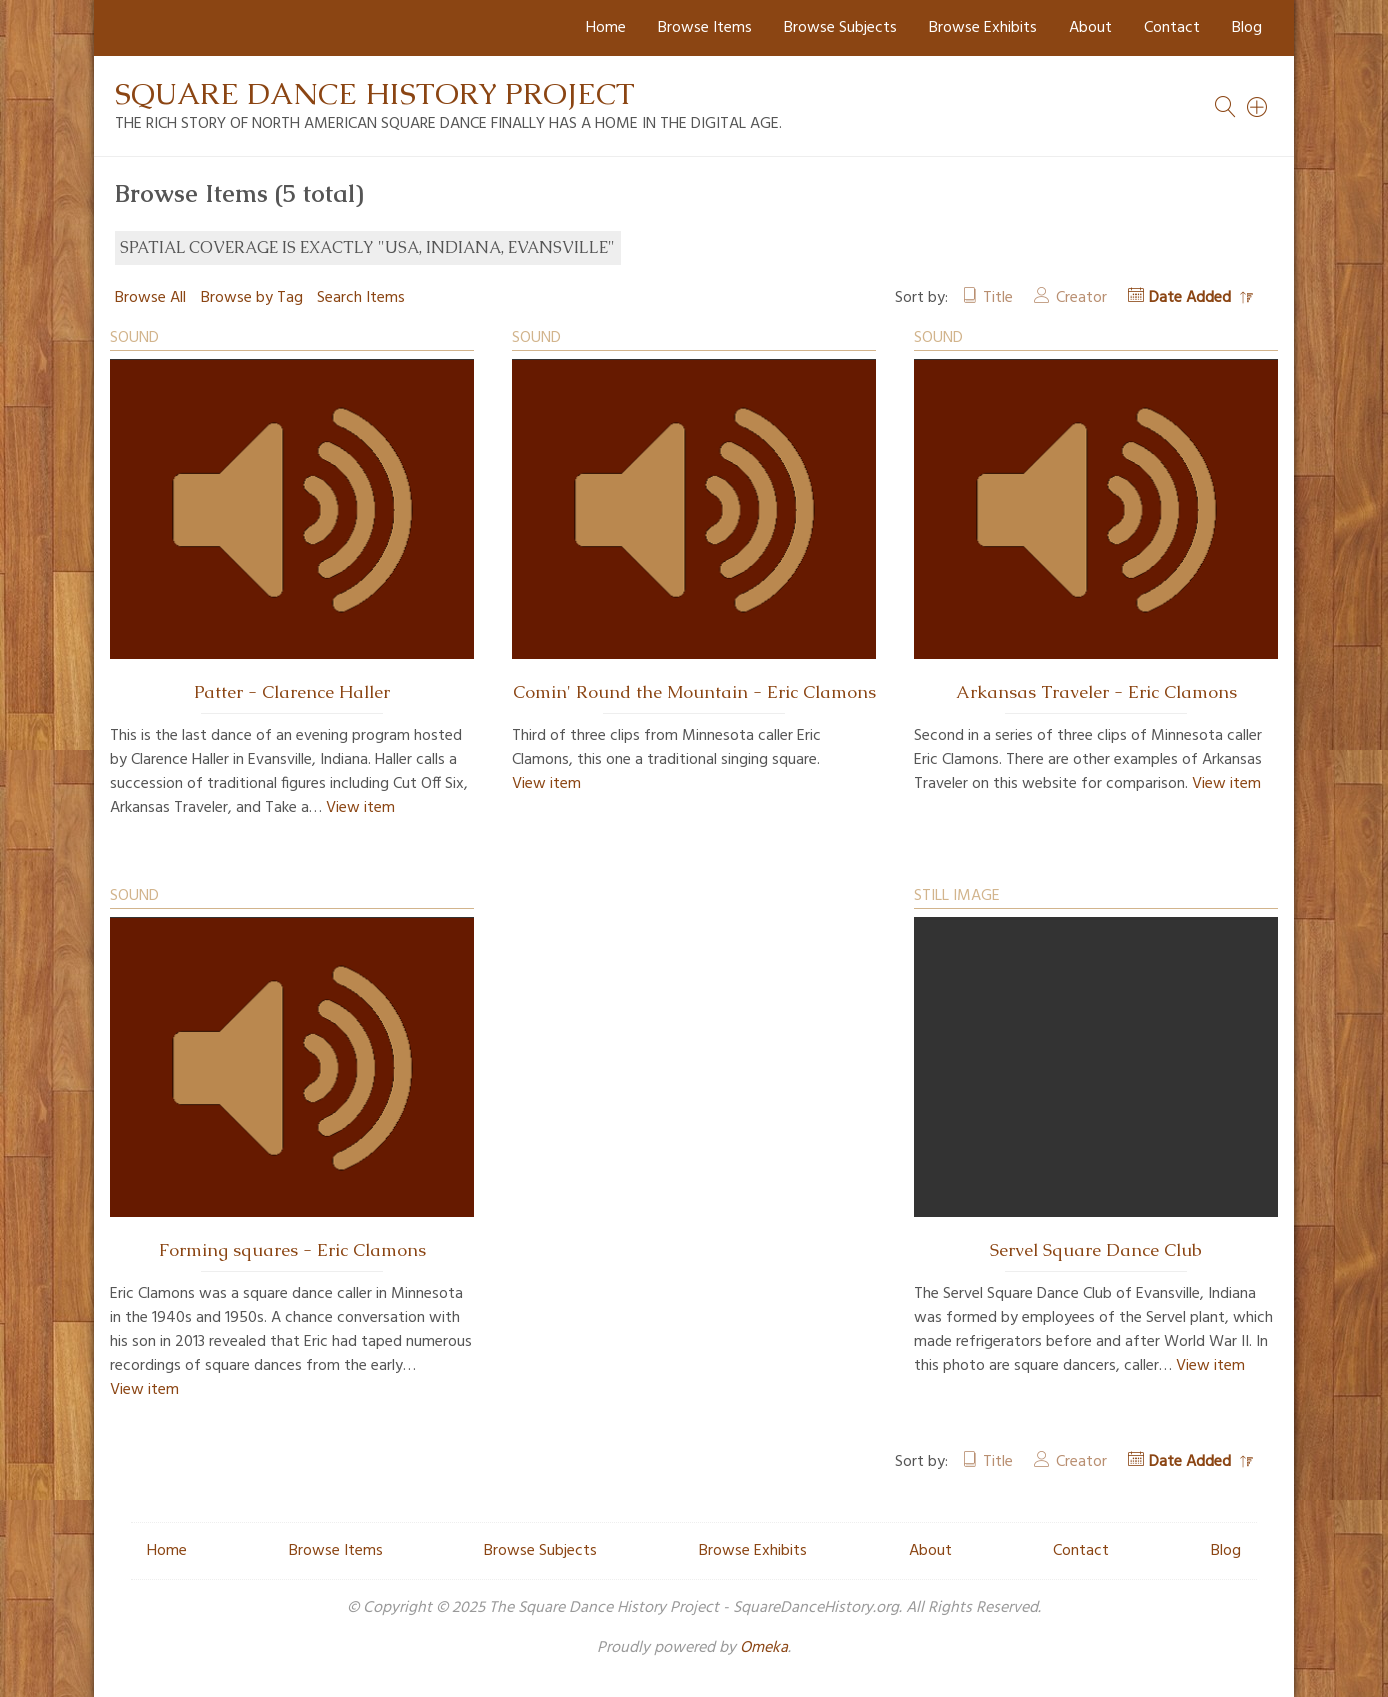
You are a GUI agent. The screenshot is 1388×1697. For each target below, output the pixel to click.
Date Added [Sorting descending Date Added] (1192, 298)
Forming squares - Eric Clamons (292, 1250)
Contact (1172, 28)
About (1090, 28)
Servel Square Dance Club (1096, 1250)
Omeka (764, 1648)
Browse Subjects (840, 28)
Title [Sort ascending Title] (998, 298)
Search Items (361, 298)
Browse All (150, 298)
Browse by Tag (252, 298)
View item (360, 808)
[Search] (1258, 107)
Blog (1247, 28)
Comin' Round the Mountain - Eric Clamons (694, 692)
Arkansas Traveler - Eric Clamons (1096, 692)
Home (606, 28)
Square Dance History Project (375, 93)
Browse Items (705, 28)
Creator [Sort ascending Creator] (1081, 298)
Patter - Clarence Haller (292, 692)
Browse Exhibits (983, 28)
